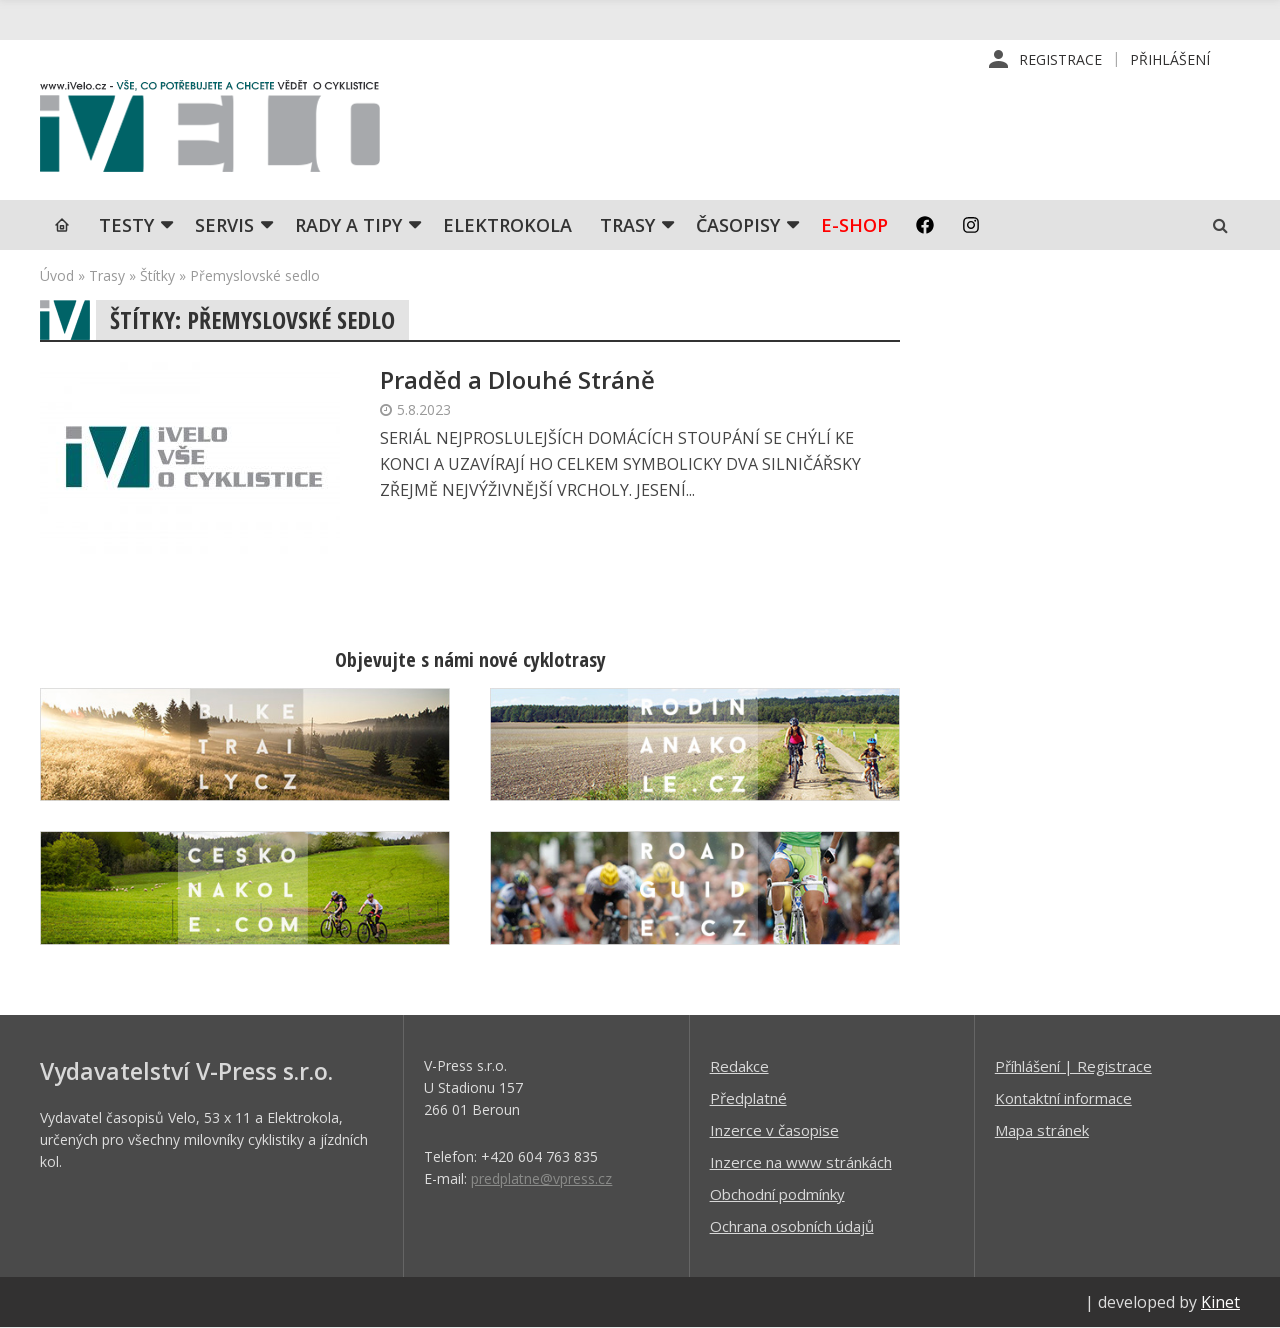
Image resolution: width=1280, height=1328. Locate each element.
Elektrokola (507, 225)
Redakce (739, 1066)
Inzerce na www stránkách (801, 1162)
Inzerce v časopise (774, 1130)
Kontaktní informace (1063, 1098)
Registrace (1060, 59)
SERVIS (224, 225)
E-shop (854, 225)
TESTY (126, 225)
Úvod (57, 275)
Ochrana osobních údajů (792, 1226)
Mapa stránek (1042, 1130)
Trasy (627, 225)
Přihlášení (1170, 59)
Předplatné (748, 1098)
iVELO (210, 131)
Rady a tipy (348, 225)
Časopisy (738, 225)
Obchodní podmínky (777, 1194)
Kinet (1220, 1302)
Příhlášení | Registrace (1073, 1066)
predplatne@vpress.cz (541, 1178)
